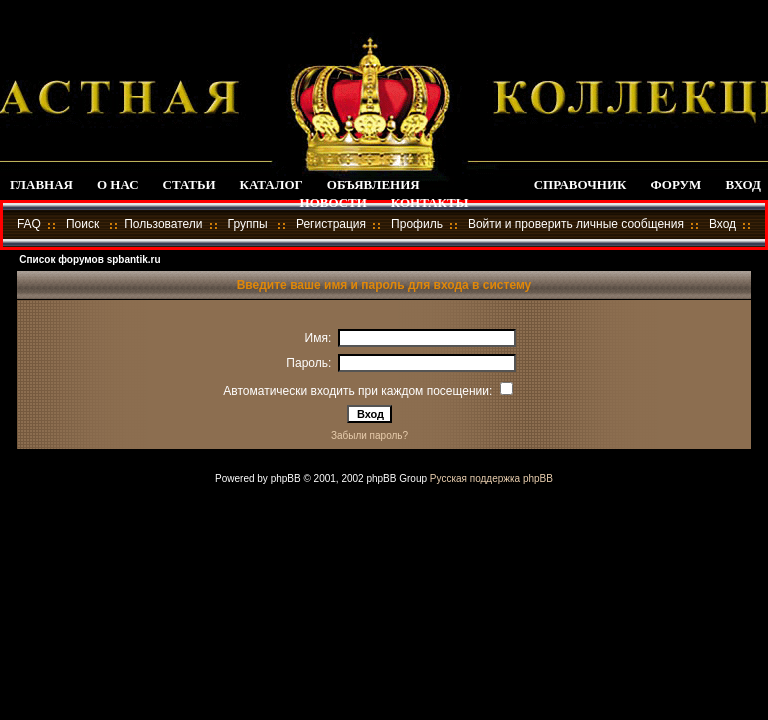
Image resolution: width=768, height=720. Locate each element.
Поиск (82, 224)
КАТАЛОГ (271, 184)
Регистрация (331, 224)
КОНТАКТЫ (430, 202)
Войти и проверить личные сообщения (576, 224)
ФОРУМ (676, 184)
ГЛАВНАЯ (41, 184)
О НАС (118, 184)
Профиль (417, 224)
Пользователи (163, 224)
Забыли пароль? (369, 435)
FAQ (29, 224)
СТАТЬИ (189, 184)
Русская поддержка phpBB (491, 478)
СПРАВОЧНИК (580, 184)
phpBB (286, 478)
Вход (722, 224)
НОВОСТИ (333, 202)
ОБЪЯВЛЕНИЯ (373, 184)
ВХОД (742, 184)
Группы (248, 224)
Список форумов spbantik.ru (89, 259)
